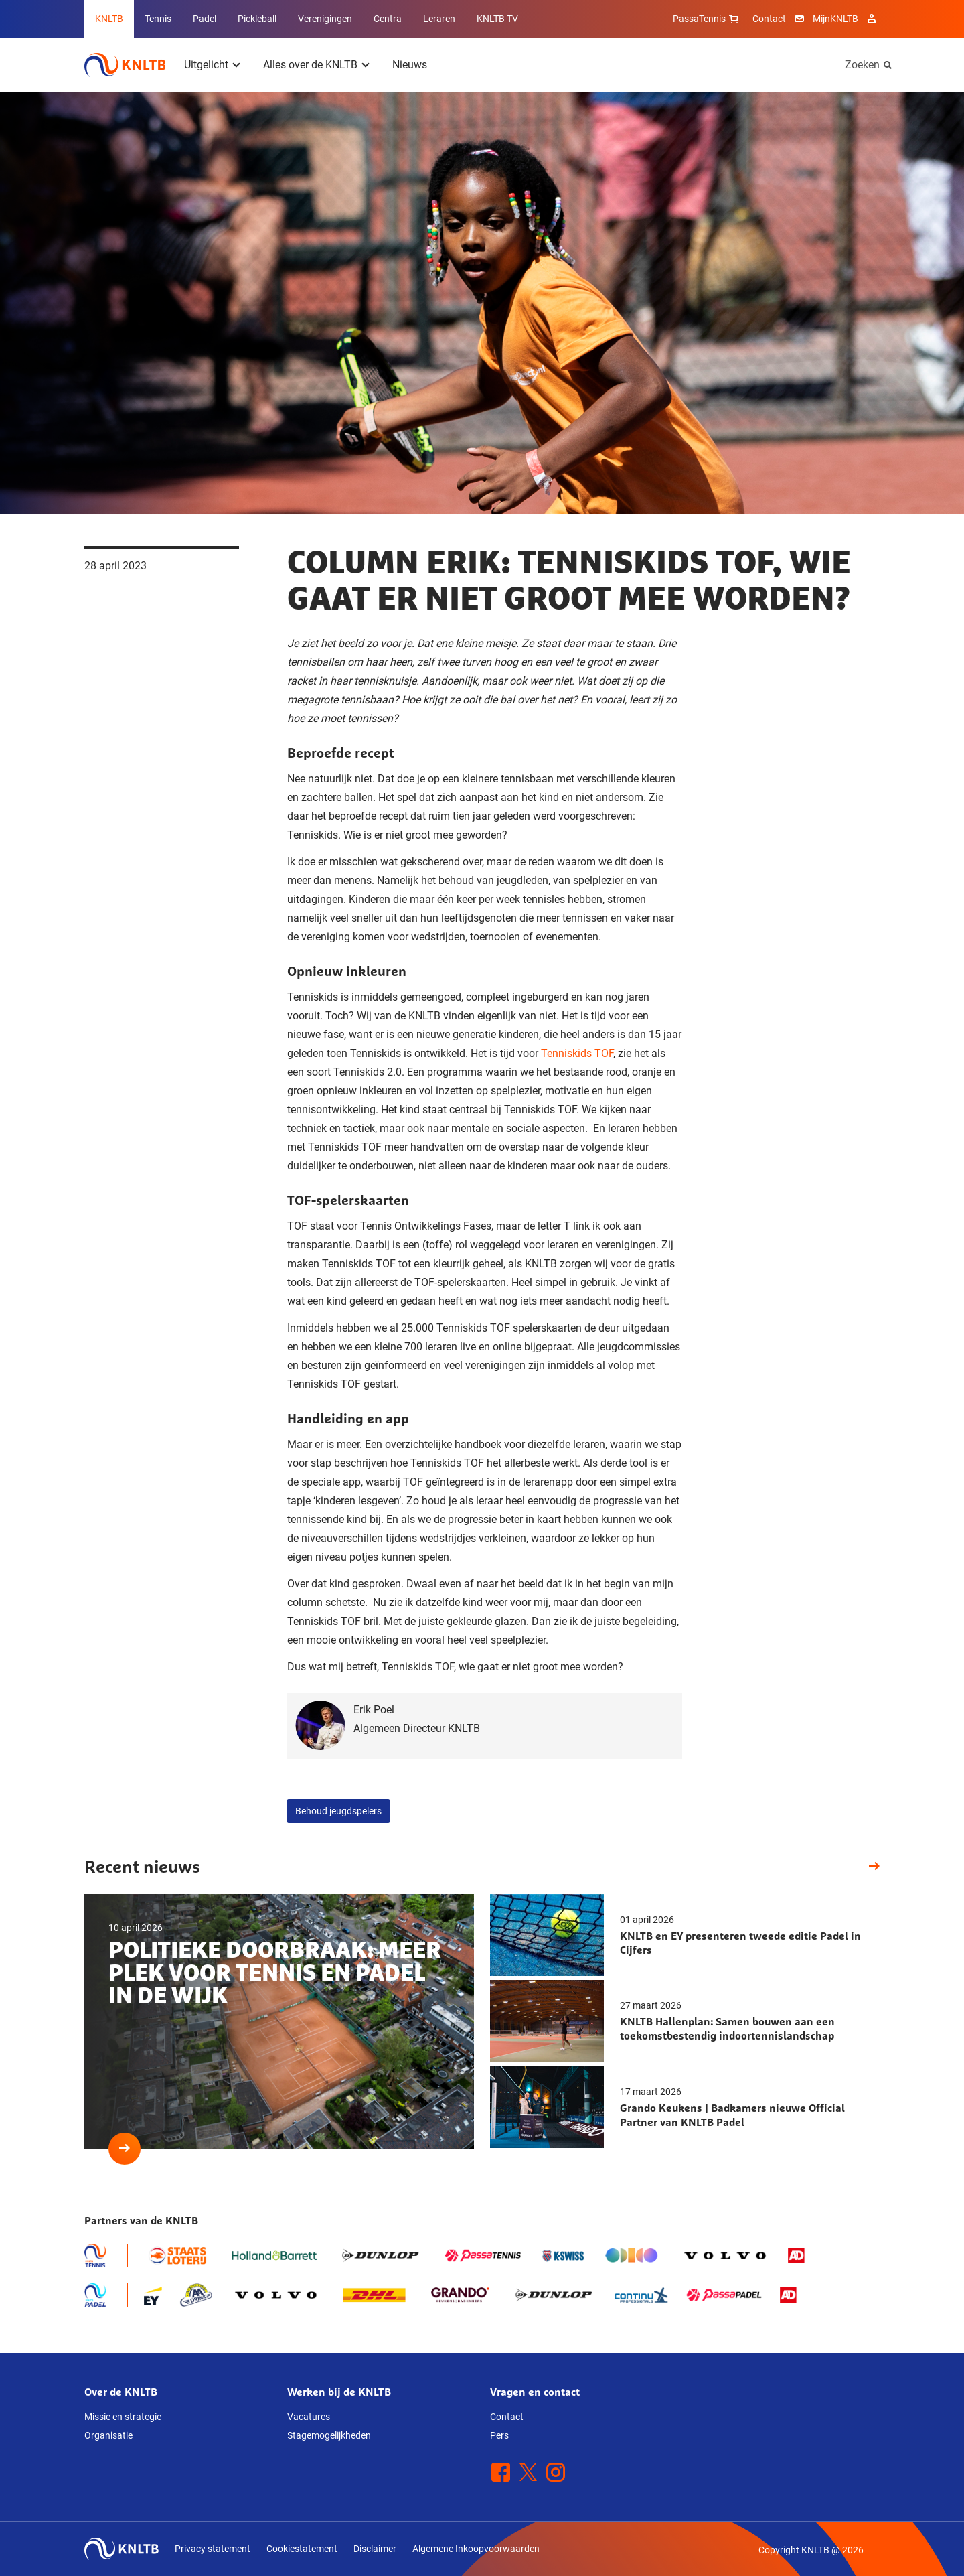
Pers (499, 2435)
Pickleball (257, 18)
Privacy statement (212, 2548)
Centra (388, 18)
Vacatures (308, 2416)
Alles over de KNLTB (310, 64)
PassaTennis (707, 18)
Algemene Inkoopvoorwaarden (476, 2548)
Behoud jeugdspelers (338, 1811)
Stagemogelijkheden (329, 2435)
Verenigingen (325, 18)
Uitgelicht (206, 64)
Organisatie (108, 2435)
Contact (769, 18)
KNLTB (109, 18)
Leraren (439, 18)
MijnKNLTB (835, 18)
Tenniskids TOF (577, 1053)
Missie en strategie (122, 2416)
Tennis (158, 18)
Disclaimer (374, 2548)
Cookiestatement (301, 2548)
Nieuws (409, 64)
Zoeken (862, 64)
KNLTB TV (497, 18)
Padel (204, 18)
